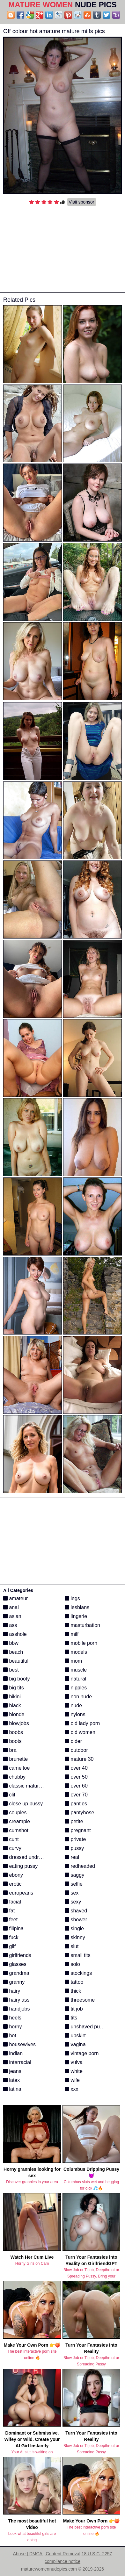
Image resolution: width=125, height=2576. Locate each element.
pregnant (78, 1830)
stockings (78, 1973)
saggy (74, 1875)
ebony (13, 1875)
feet (10, 1919)
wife (72, 2080)
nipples (76, 1687)
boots (12, 1741)
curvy (12, 1848)
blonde (14, 1714)
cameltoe (16, 1768)
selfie (74, 1884)
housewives (19, 2044)
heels (12, 2017)
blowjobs (16, 1723)
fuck (10, 1937)
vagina (75, 2044)
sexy (73, 1901)
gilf (9, 1946)
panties (76, 1803)
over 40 (76, 1768)
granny (14, 1982)
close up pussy (23, 1803)
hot (9, 2035)
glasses (14, 1964)
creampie (16, 1821)
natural (75, 1678)
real (72, 1857)
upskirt (75, 2035)
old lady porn (82, 1723)
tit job (74, 2008)
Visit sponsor (81, 202)
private (75, 1839)
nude (73, 1705)
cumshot (15, 1830)
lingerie (76, 1616)
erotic (12, 1884)
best (11, 1670)
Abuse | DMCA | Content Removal (46, 2553)
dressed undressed (28, 1857)
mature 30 (79, 1759)
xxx (71, 2089)
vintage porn (82, 2053)
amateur (15, 1598)
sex (71, 1893)
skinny (75, 1937)
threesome (80, 2000)
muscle (76, 1670)
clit (9, 1794)
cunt (11, 1839)
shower (76, 1919)
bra (10, 1750)
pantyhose (79, 1812)
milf (71, 1634)
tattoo (74, 1982)
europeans (18, 1893)
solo (72, 1964)
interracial (17, 2062)
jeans (12, 2071)
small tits (78, 1955)
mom (73, 1661)
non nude (78, 1696)
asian (12, 1616)
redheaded (80, 1866)
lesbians (77, 1607)
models (76, 1652)
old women (80, 1732)
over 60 (76, 1785)
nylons (75, 1714)
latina (12, 2089)
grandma (16, 1973)
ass (10, 1625)
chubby (14, 1777)
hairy (11, 1991)
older (73, 1741)
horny (12, 2026)
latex (11, 2080)
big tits (13, 1687)
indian (13, 2053)
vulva (74, 2062)
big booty (16, 1678)
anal (11, 1607)
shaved (76, 1910)
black (12, 1705)
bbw (10, 1643)
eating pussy (20, 1866)
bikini (12, 1696)
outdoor (76, 1750)
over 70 (76, 1794)
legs (72, 1598)
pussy (74, 1848)
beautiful (15, 1661)
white (74, 2071)
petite (74, 1821)
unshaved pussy (86, 2026)
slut (71, 1946)
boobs (13, 1732)
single (74, 1928)
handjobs (16, 2008)
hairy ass (16, 2000)
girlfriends (17, 1955)
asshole (15, 1634)
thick (73, 1991)
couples (15, 1812)
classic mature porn (28, 1785)
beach (13, 1652)
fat (9, 1910)
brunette (15, 1759)
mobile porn (81, 1643)
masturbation (82, 1625)
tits (71, 2017)
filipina (13, 1928)
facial (12, 1901)
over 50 (76, 1777)
